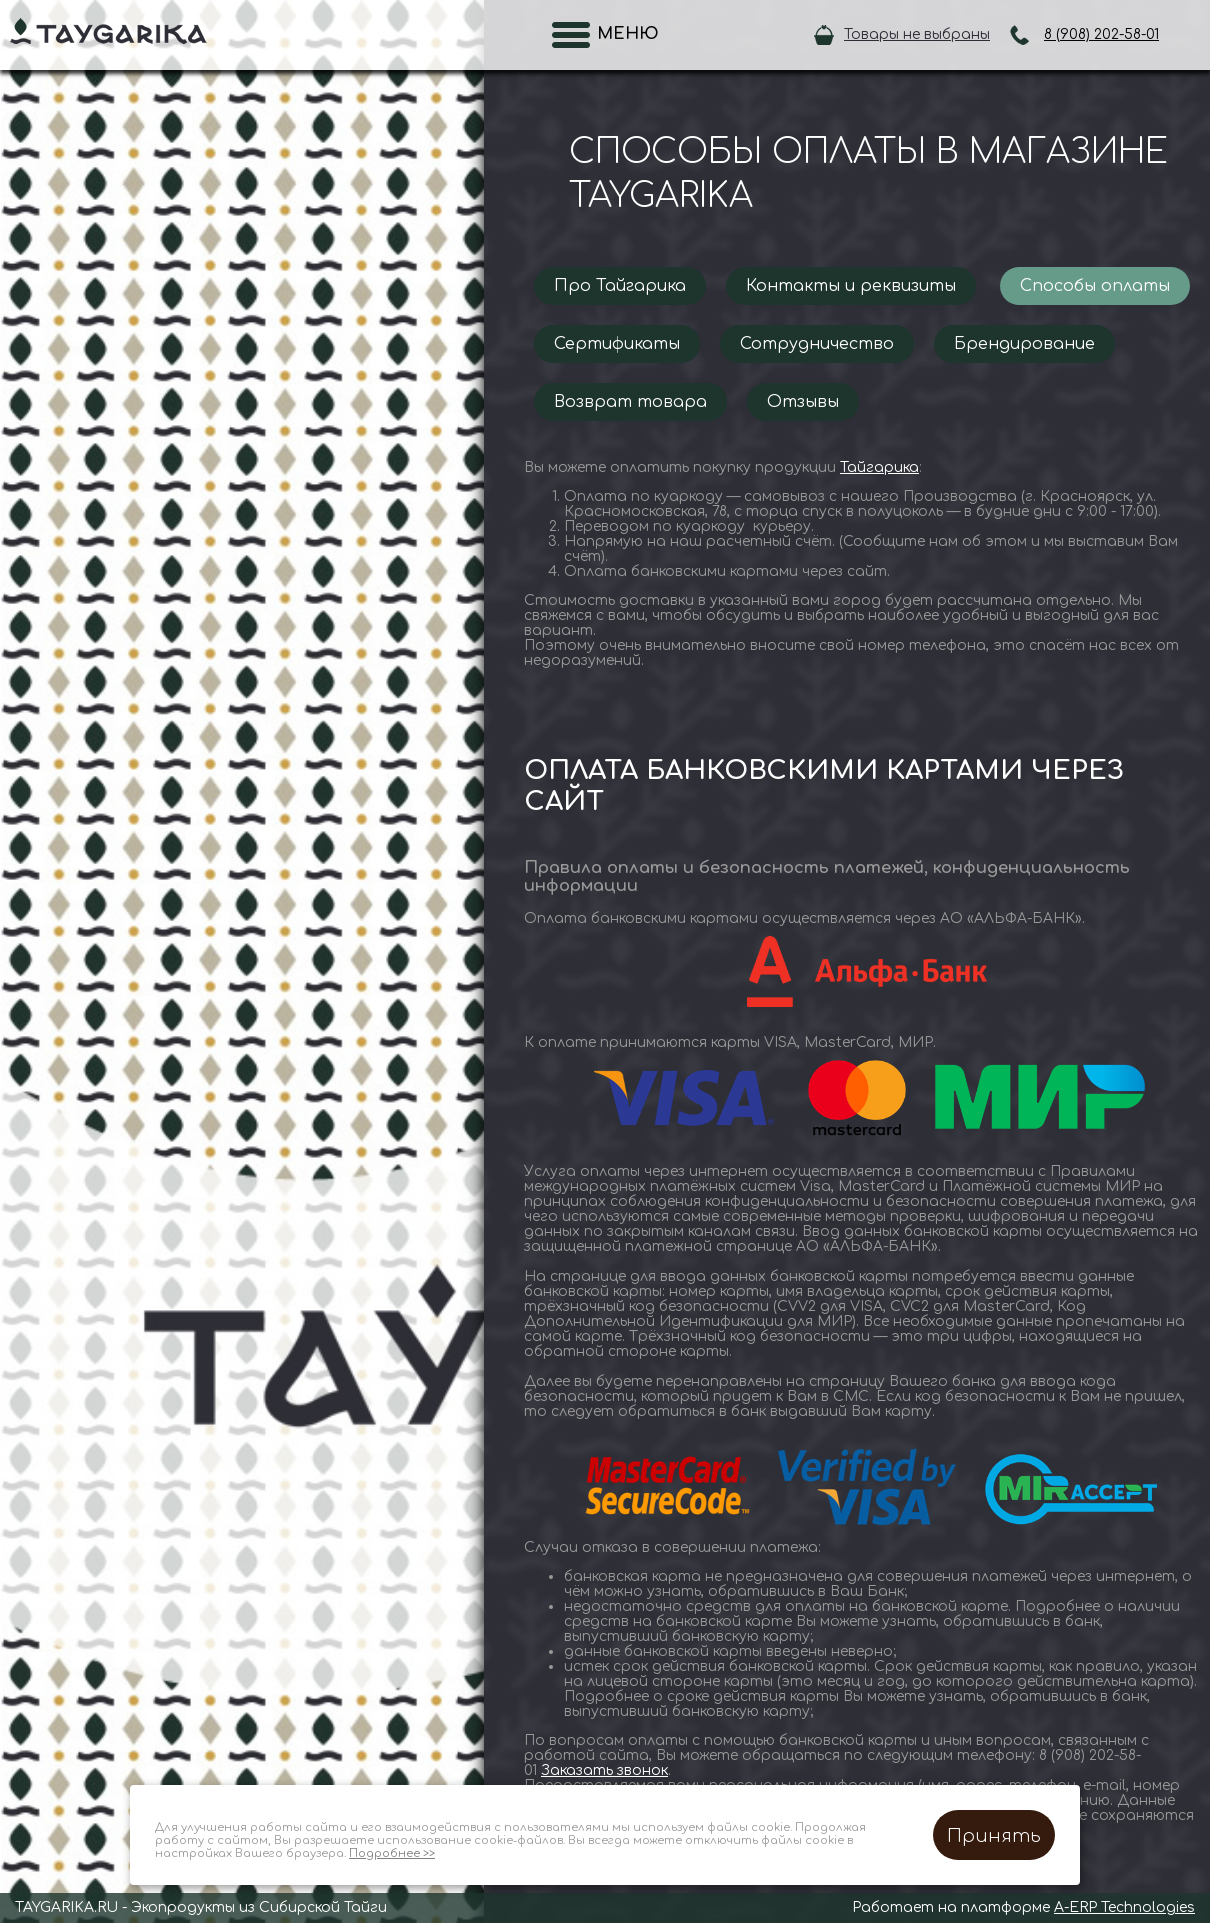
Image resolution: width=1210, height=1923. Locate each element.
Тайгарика (879, 467)
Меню (622, 34)
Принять (994, 1836)
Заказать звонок (604, 1770)
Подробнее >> (392, 1853)
